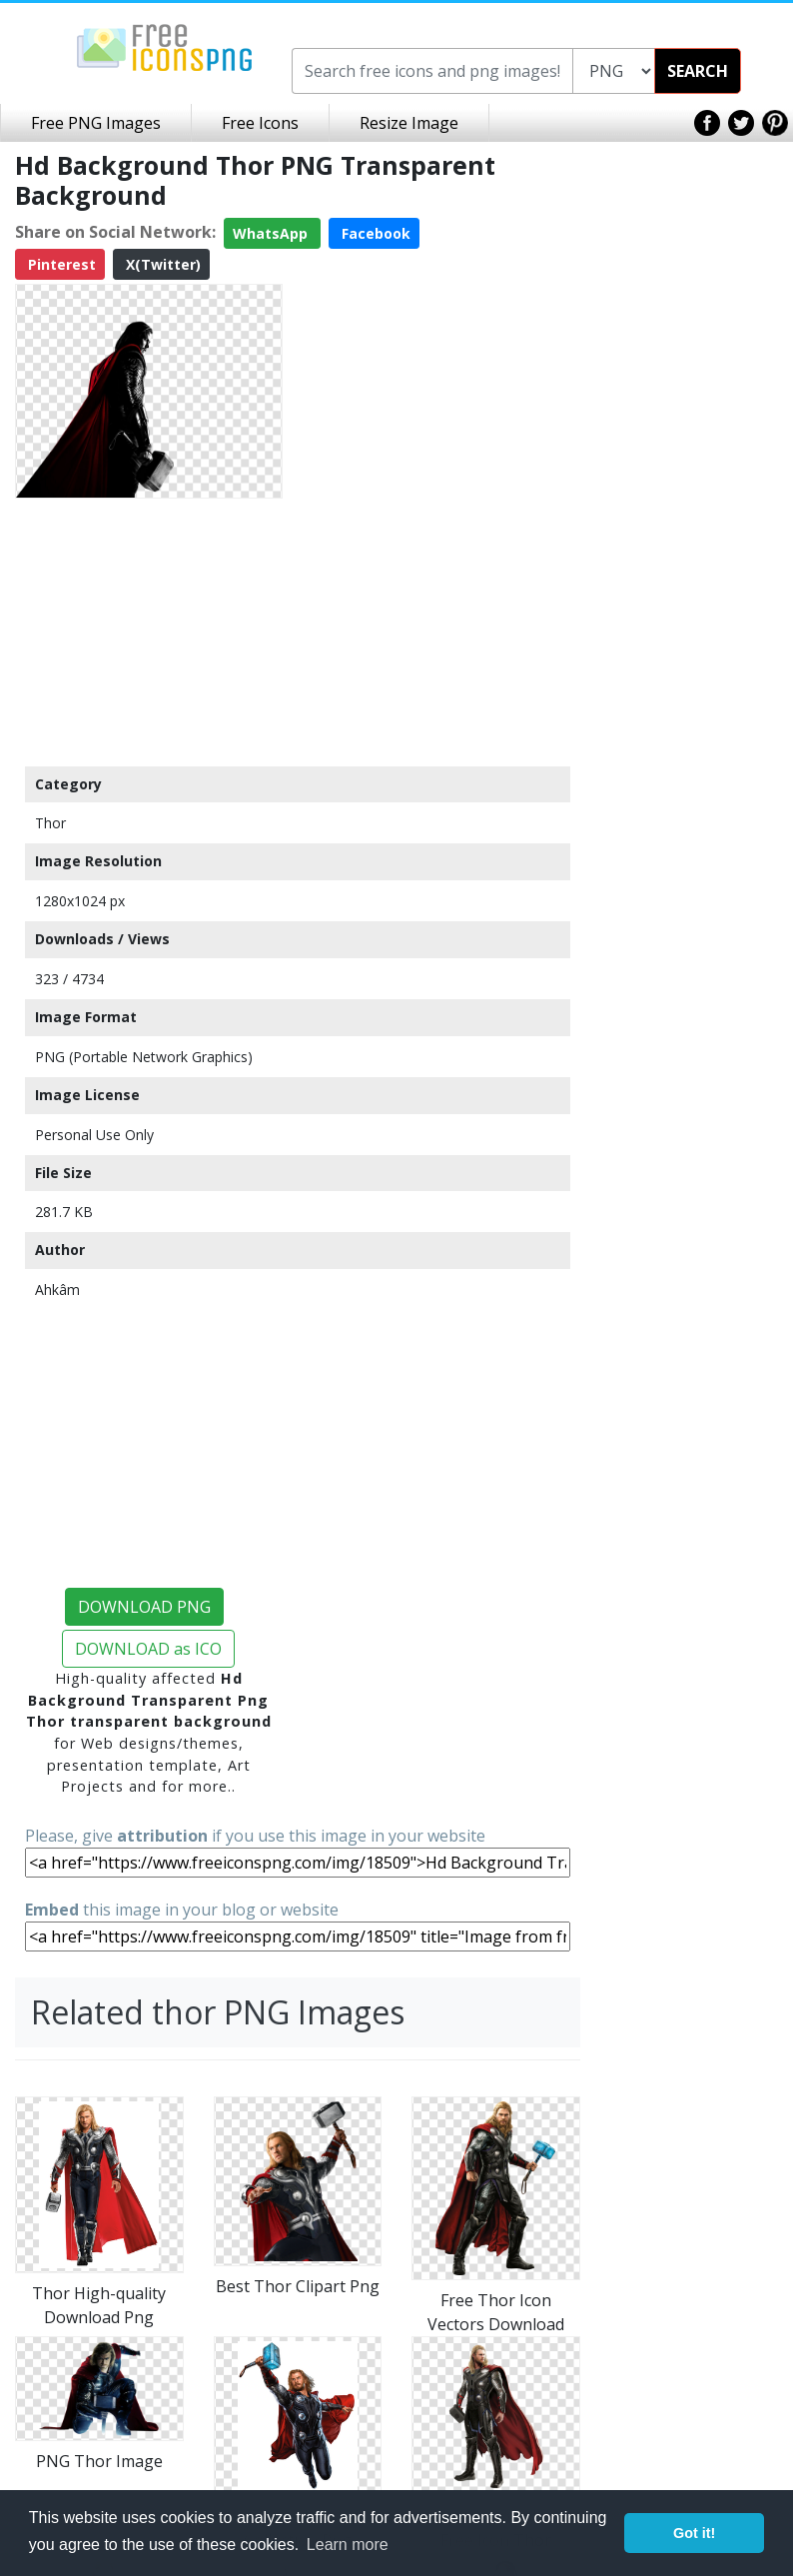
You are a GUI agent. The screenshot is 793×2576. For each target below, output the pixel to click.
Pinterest (60, 264)
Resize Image (409, 123)
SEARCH (697, 71)
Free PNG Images (96, 123)
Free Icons (260, 123)
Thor (50, 822)
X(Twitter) (161, 264)
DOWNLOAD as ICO (148, 1649)
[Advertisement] (149, 631)
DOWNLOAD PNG (144, 1607)
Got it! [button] (694, 2533)
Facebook (374, 233)
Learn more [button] (348, 2544)
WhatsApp (272, 233)
